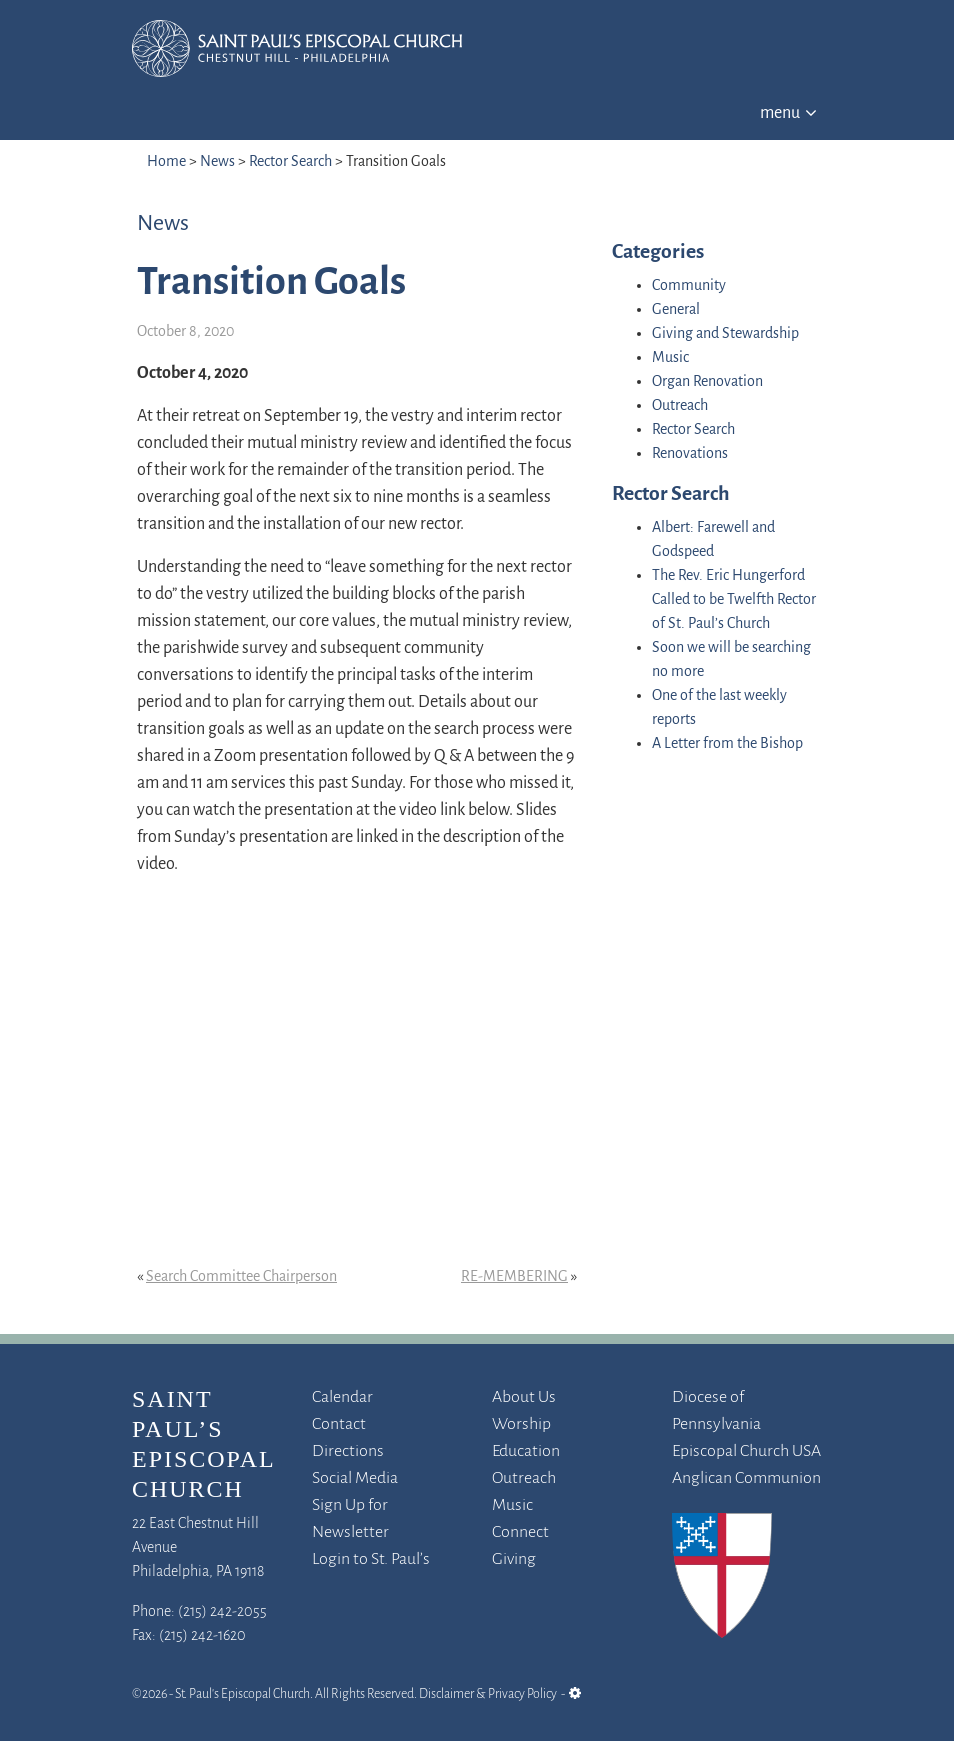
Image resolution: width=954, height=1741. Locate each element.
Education (526, 1451)
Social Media (355, 1478)
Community (689, 286)
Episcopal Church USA (746, 1451)
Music (670, 358)
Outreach (680, 406)
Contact (339, 1424)
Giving (514, 1559)
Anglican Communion (746, 1478)
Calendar (342, 1397)
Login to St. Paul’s (371, 1559)
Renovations (690, 454)
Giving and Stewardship (725, 334)
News (217, 162)
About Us (524, 1397)
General (676, 310)
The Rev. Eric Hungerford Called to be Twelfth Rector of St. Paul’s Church (734, 600)
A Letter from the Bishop (727, 744)
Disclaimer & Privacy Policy (488, 1694)
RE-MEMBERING (514, 1277)
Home (166, 162)
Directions (348, 1451)
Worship (521, 1424)
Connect (520, 1532)
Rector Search (290, 162)
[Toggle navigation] (788, 110)
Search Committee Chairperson (241, 1277)
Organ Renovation (707, 382)
